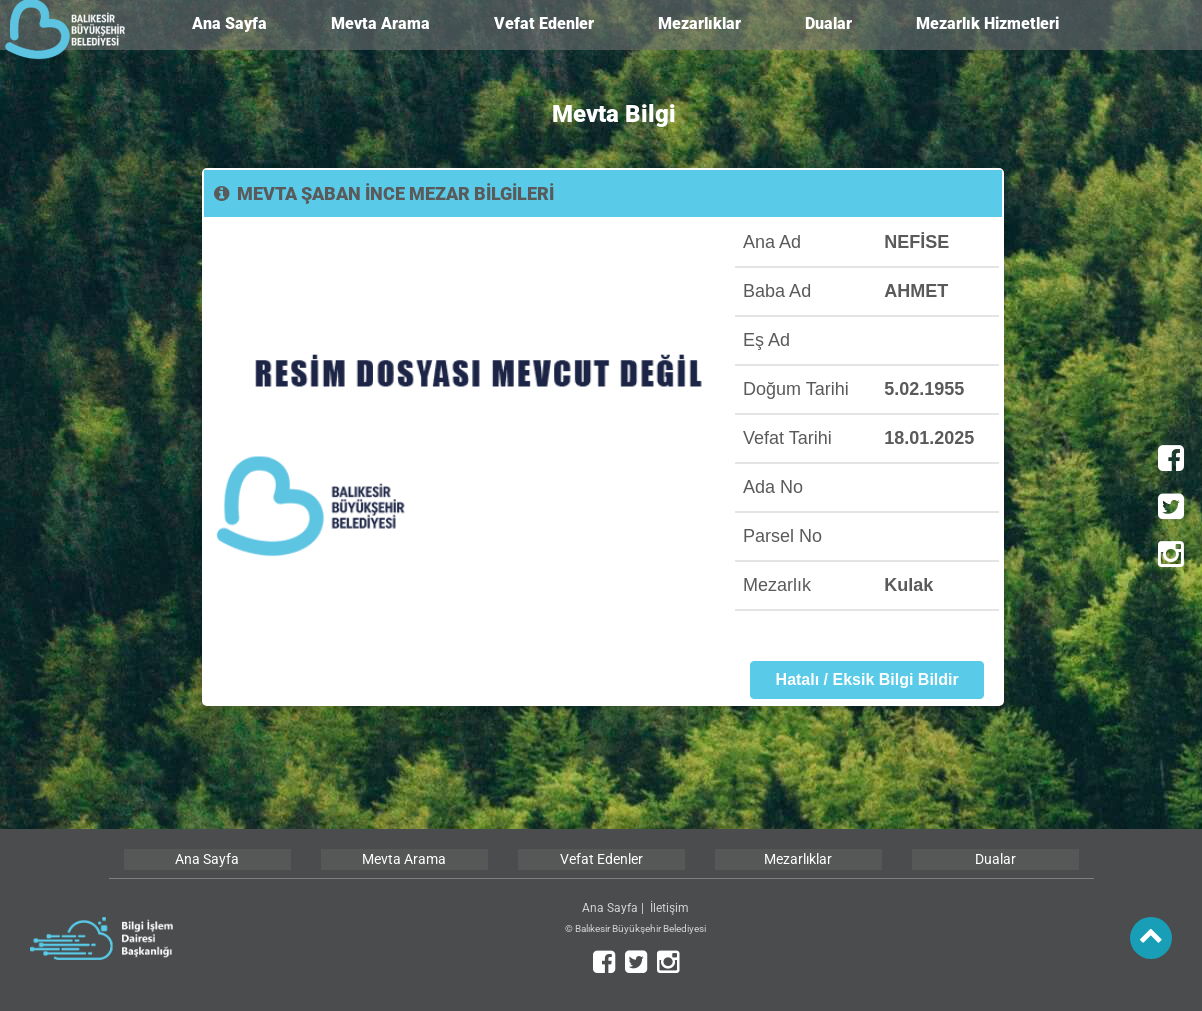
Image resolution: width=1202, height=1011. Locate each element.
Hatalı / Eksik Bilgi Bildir (867, 679)
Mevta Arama (380, 23)
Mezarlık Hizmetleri (987, 23)
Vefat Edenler (544, 23)
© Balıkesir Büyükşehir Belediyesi (635, 928)
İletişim (669, 908)
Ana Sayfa (229, 23)
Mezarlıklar (699, 23)
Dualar (828, 23)
